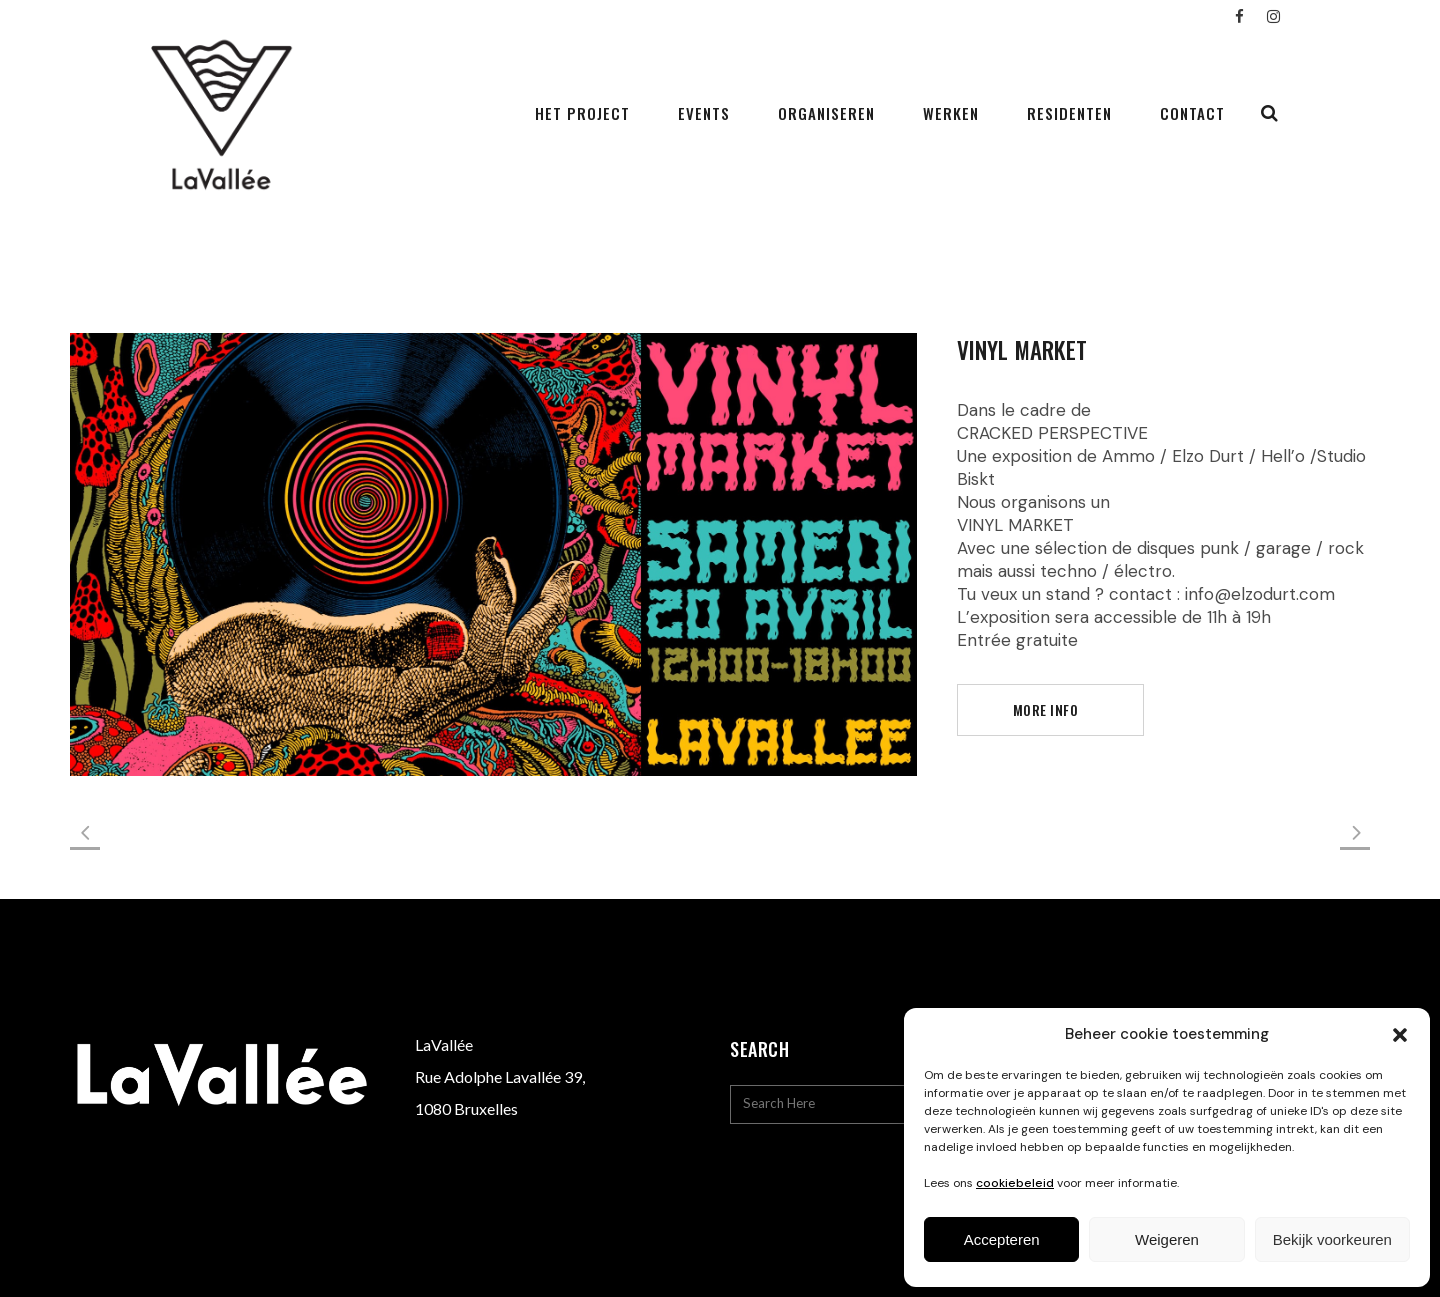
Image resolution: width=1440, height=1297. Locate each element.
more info (1046, 709)
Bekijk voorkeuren (1332, 1239)
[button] (1400, 1035)
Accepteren (1002, 1239)
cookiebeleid (1015, 1183)
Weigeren (1167, 1239)
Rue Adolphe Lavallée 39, (500, 1076)
